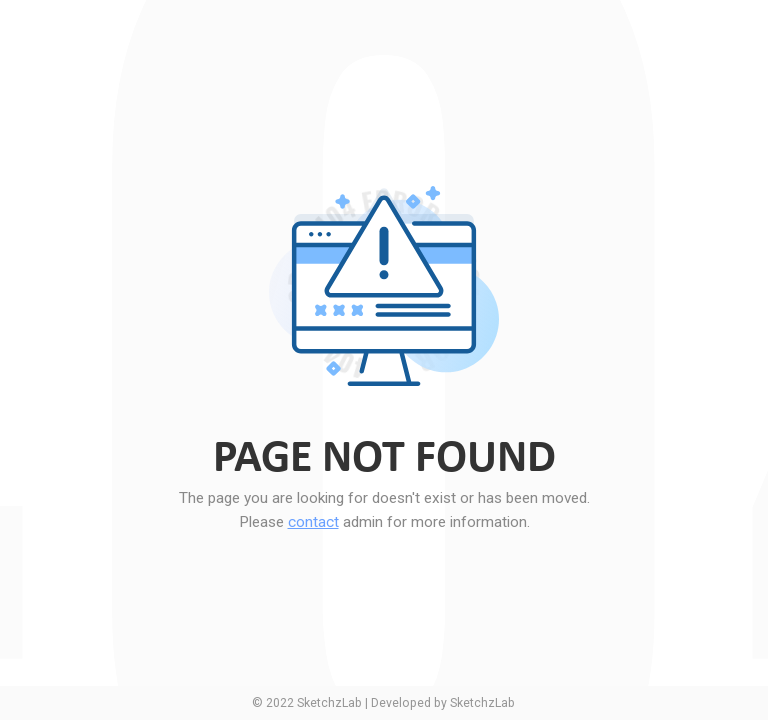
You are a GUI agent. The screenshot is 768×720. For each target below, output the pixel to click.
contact (313, 522)
